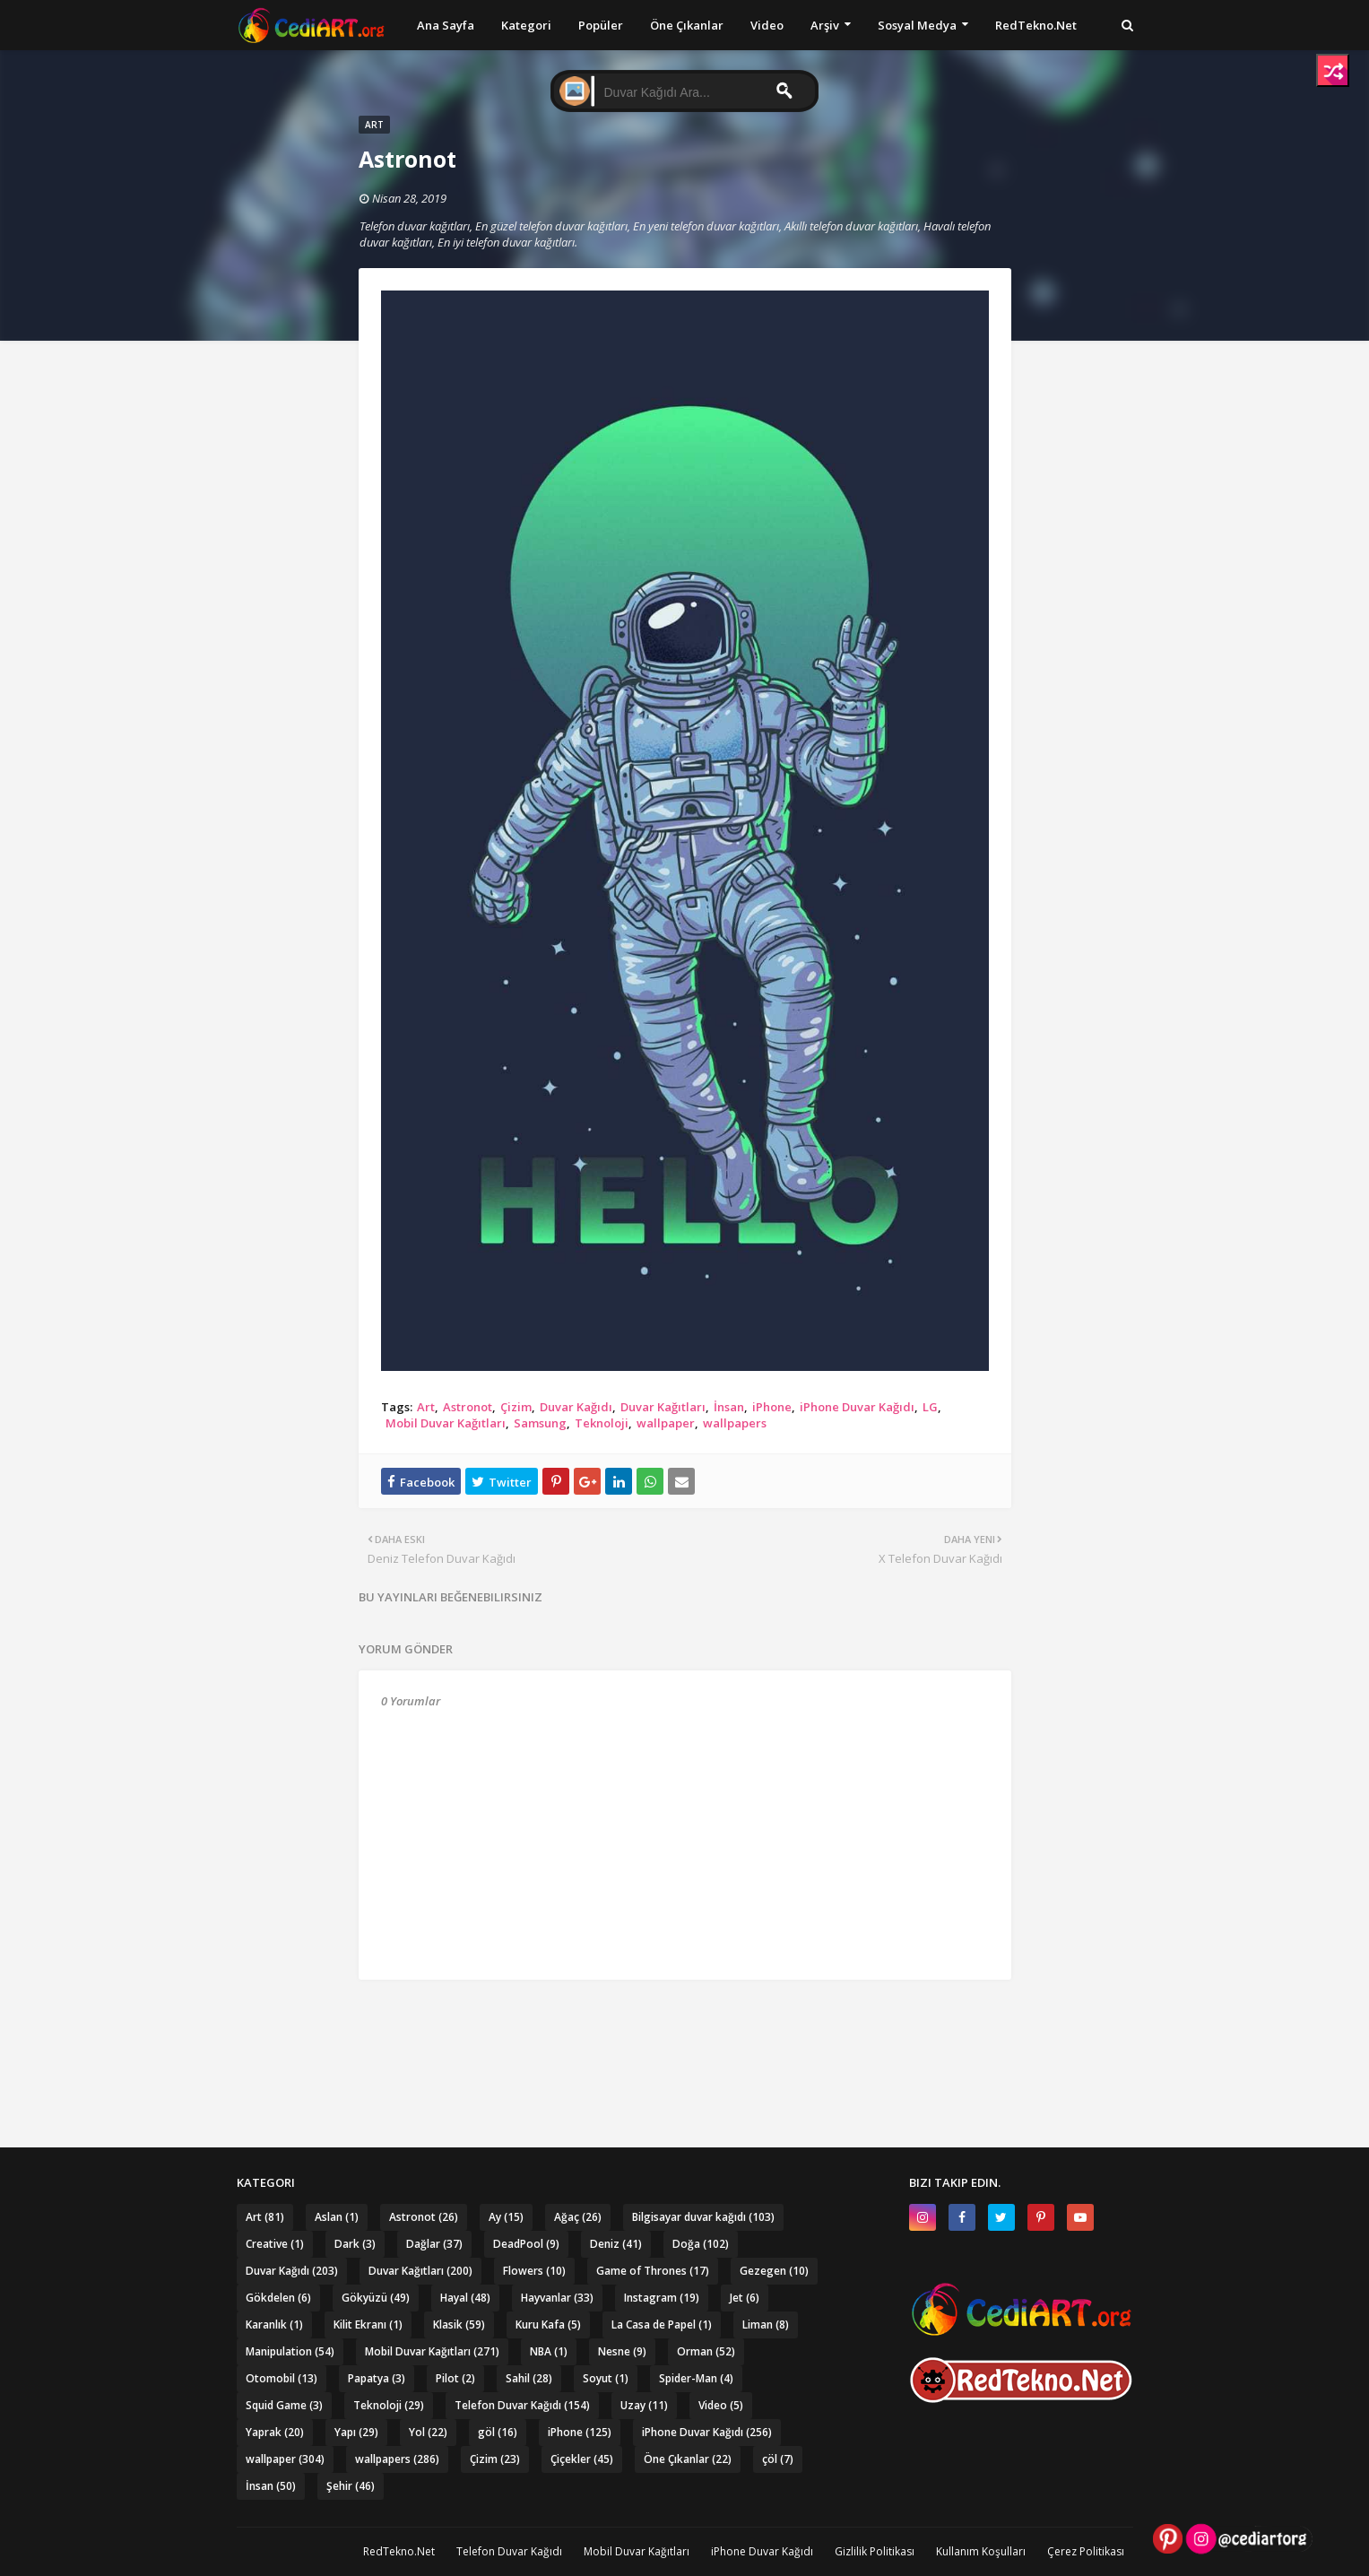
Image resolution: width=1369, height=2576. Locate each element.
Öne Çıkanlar (688, 2459)
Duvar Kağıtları (663, 1407)
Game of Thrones (652, 2270)
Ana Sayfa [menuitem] (445, 25)
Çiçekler (581, 2459)
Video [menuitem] (767, 25)
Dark (355, 2243)
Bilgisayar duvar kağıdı (703, 2217)
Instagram (661, 2297)
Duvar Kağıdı (576, 1407)
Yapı (356, 2432)
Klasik (459, 2324)
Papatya (376, 2378)
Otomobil (281, 2378)
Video (720, 2405)
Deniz (616, 2243)
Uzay (644, 2405)
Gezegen (774, 2270)
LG (930, 1407)
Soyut (605, 2378)
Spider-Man (696, 2378)
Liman (765, 2324)
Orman (706, 2351)
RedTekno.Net (399, 2551)
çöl (777, 2459)
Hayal (465, 2297)
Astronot (467, 1407)
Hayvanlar (557, 2297)
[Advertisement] (685, 2029)
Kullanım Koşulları (981, 2551)
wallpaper (666, 1423)
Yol (428, 2432)
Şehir (350, 2486)
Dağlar (434, 2243)
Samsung (540, 1423)
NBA (549, 2351)
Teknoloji (601, 1423)
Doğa (700, 2243)
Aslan (337, 2217)
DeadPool (526, 2243)
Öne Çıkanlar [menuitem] (686, 25)
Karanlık (274, 2324)
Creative (275, 2243)
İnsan (729, 1407)
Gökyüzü (376, 2297)
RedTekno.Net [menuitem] (1036, 25)
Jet (744, 2297)
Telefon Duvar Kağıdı (522, 2405)
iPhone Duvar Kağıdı (857, 1407)
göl (497, 2432)
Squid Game (284, 2405)
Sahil (529, 2378)
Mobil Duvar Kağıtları (446, 1423)
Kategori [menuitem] (526, 25)
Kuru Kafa (548, 2324)
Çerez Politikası (1085, 2551)
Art (426, 1407)
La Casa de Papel (661, 2324)
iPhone (772, 1407)
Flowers (534, 2270)
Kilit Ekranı (368, 2324)
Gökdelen (278, 2297)
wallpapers (735, 1423)
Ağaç (578, 2217)
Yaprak (275, 2432)
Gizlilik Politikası (874, 2551)
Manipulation (290, 2351)
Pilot (455, 2378)
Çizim (516, 1407)
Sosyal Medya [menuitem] (917, 25)
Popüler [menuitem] (600, 25)
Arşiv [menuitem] (824, 25)
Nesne (622, 2351)
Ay (506, 2217)
